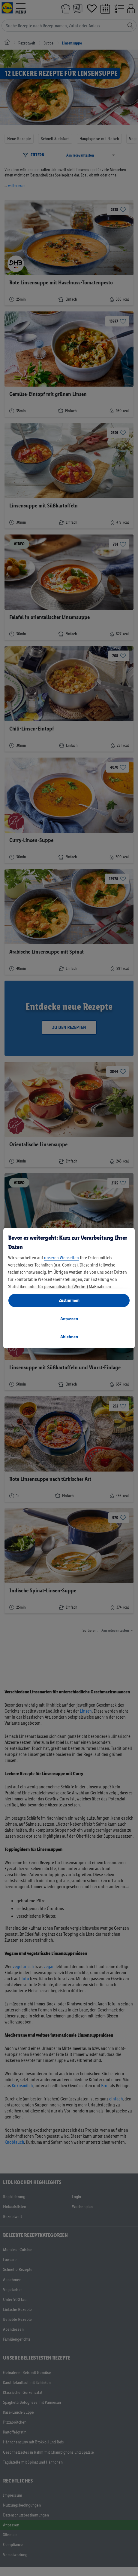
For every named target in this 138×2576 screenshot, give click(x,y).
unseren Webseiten (61, 1257)
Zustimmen (69, 1300)
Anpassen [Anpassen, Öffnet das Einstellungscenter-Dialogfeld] (69, 1319)
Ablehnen (69, 1337)
